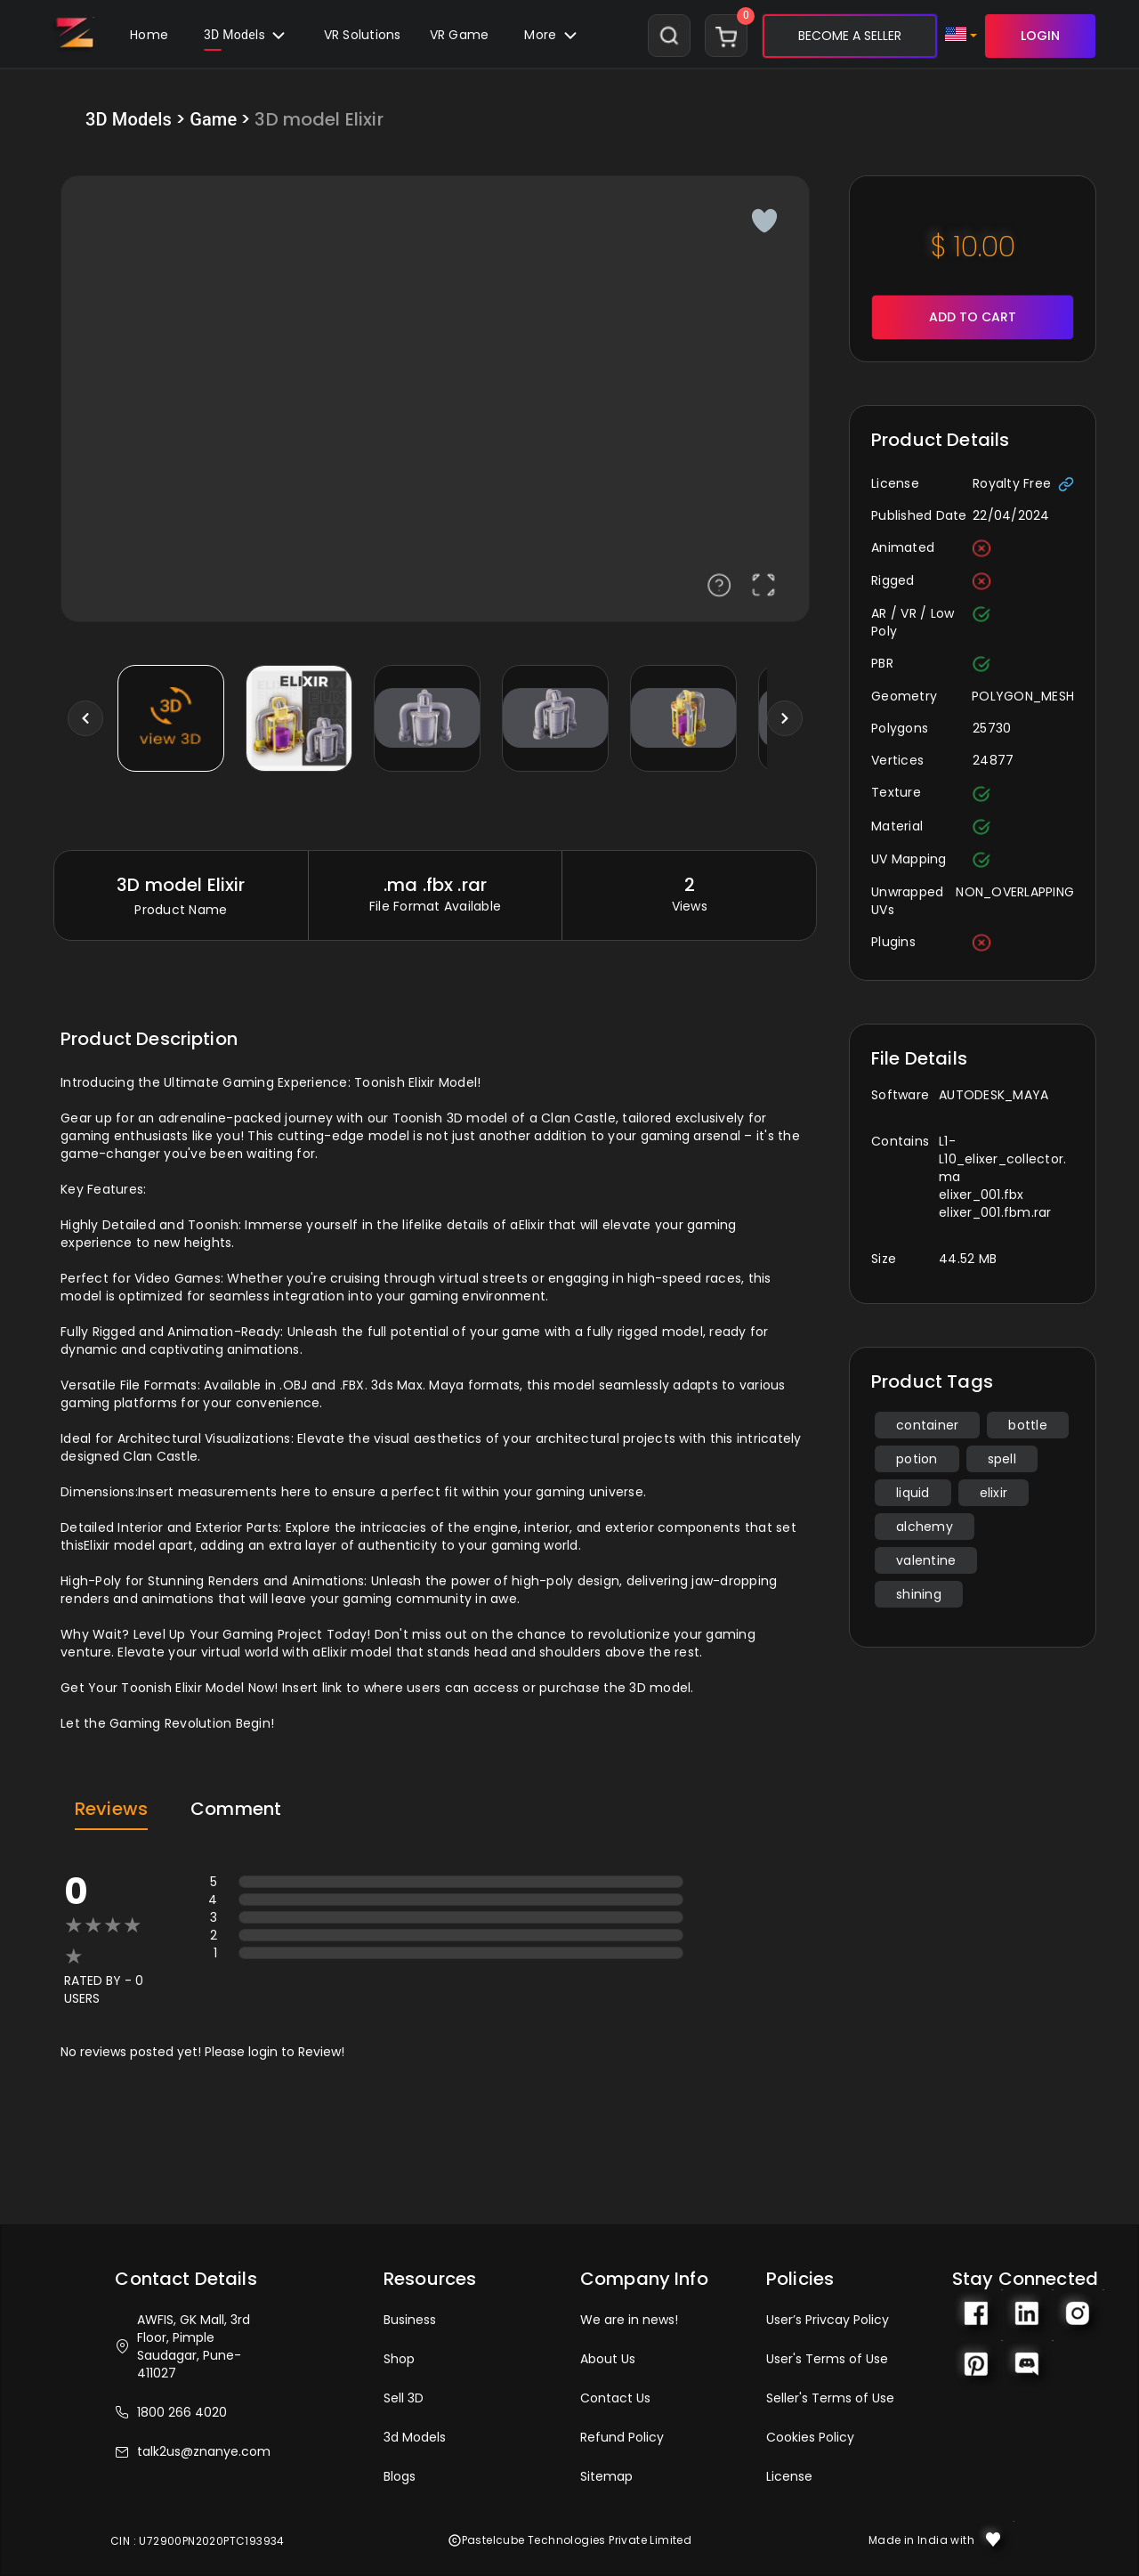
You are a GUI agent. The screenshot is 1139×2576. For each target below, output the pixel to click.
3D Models (246, 39)
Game (213, 119)
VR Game (459, 35)
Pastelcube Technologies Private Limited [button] (570, 2540)
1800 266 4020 (171, 2412)
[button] (460, 36)
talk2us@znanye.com (193, 2451)
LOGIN (1040, 36)
